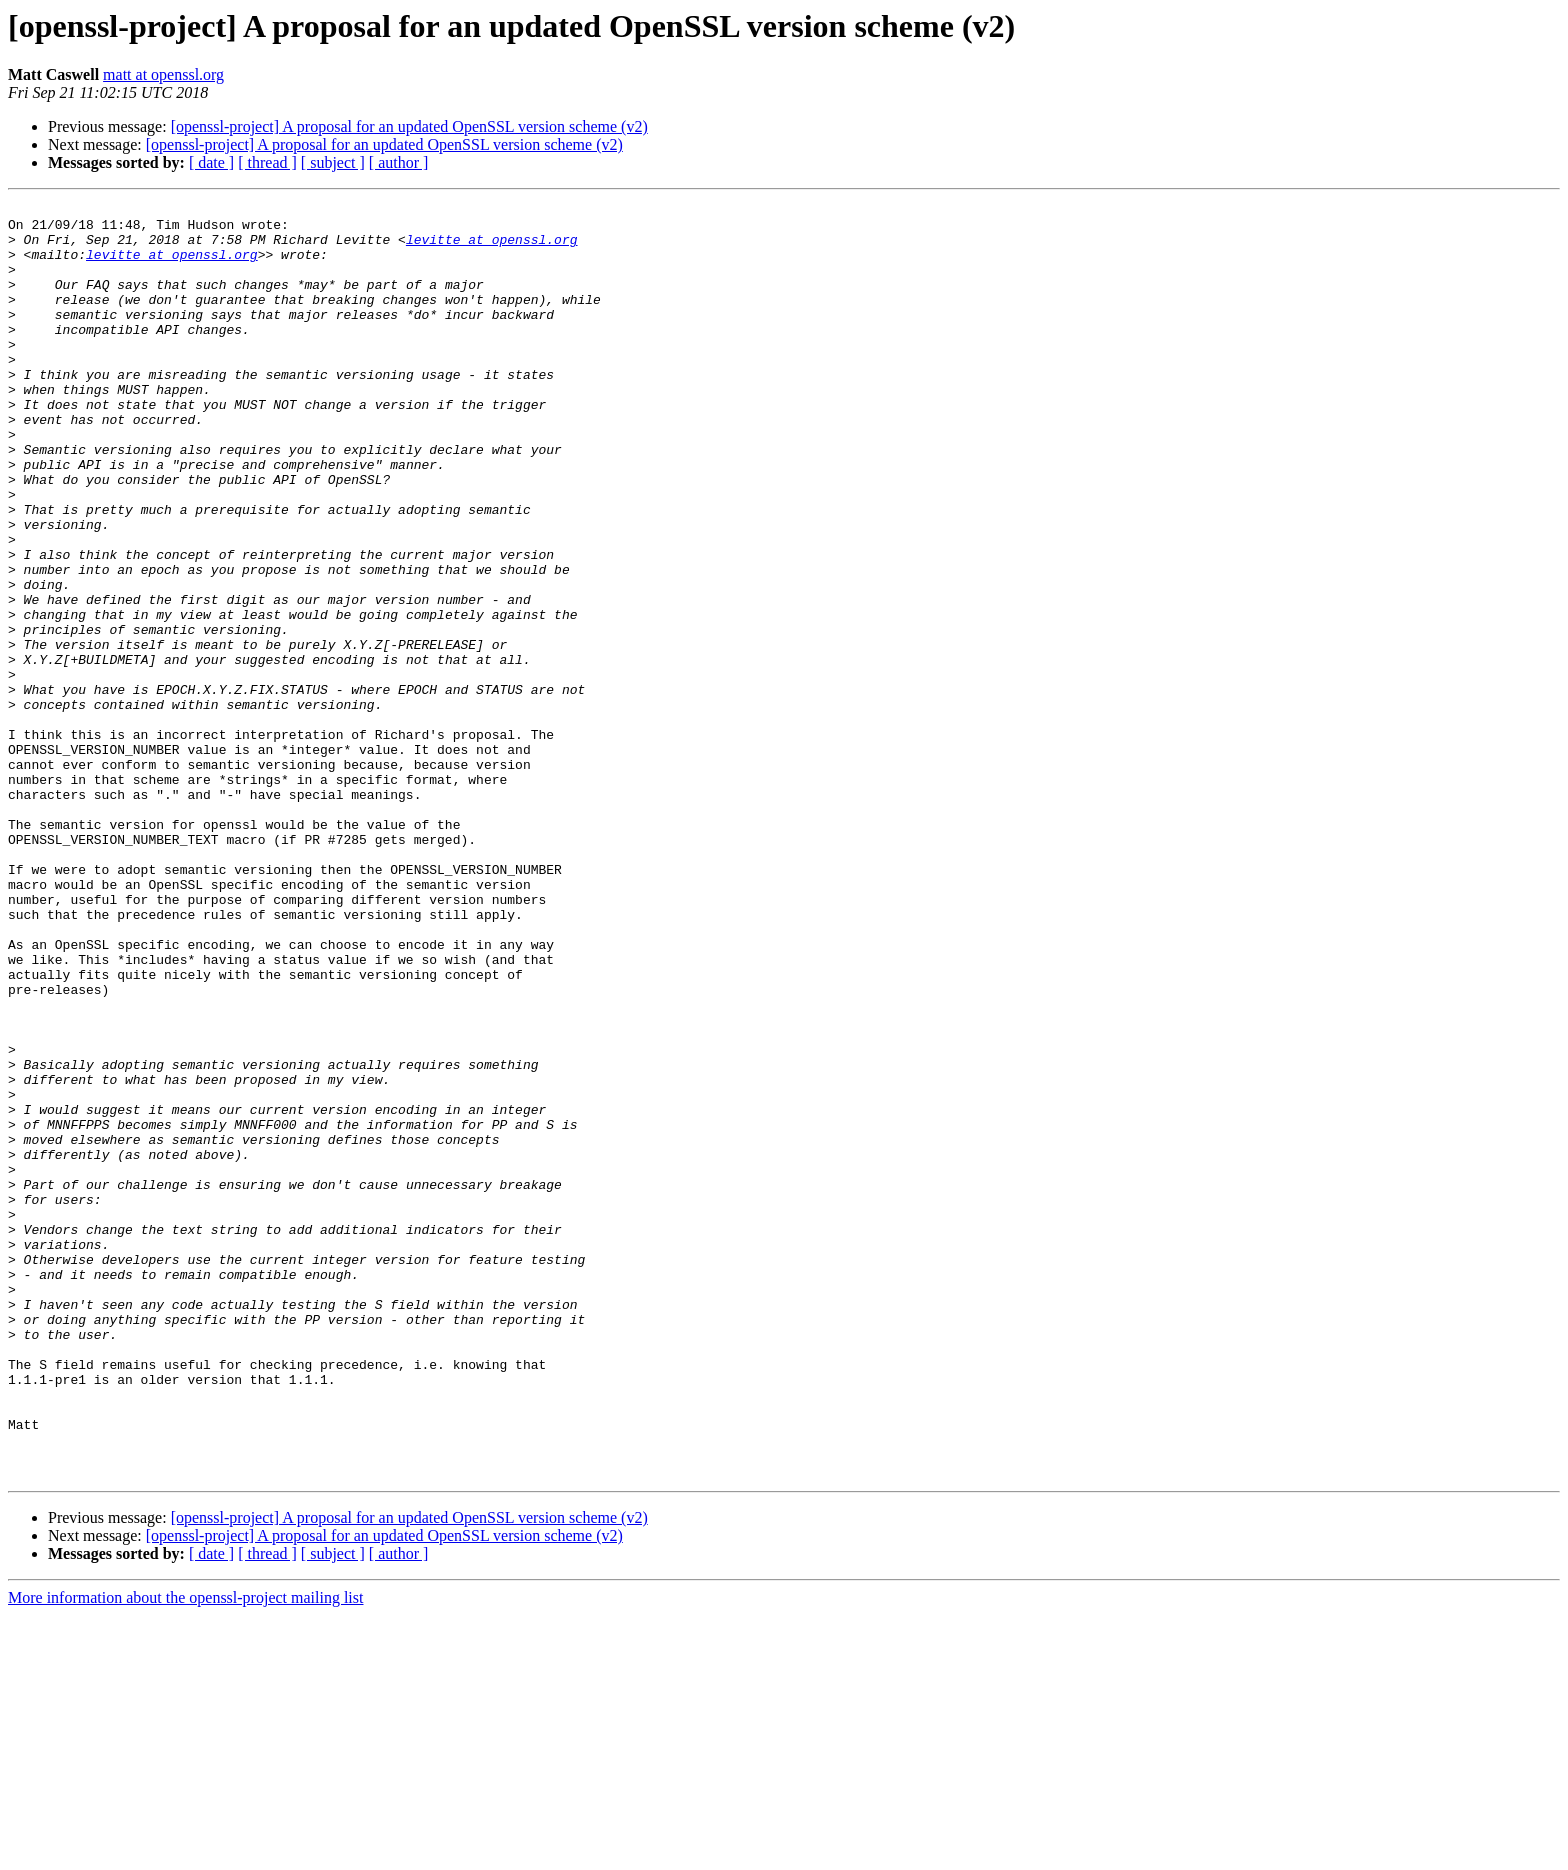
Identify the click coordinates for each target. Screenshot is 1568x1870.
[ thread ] (267, 162)
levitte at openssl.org (492, 248)
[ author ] (399, 162)
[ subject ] (333, 162)
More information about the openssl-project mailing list (185, 1852)
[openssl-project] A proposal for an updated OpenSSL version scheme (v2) (409, 126)
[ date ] (211, 162)
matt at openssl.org (163, 74)
